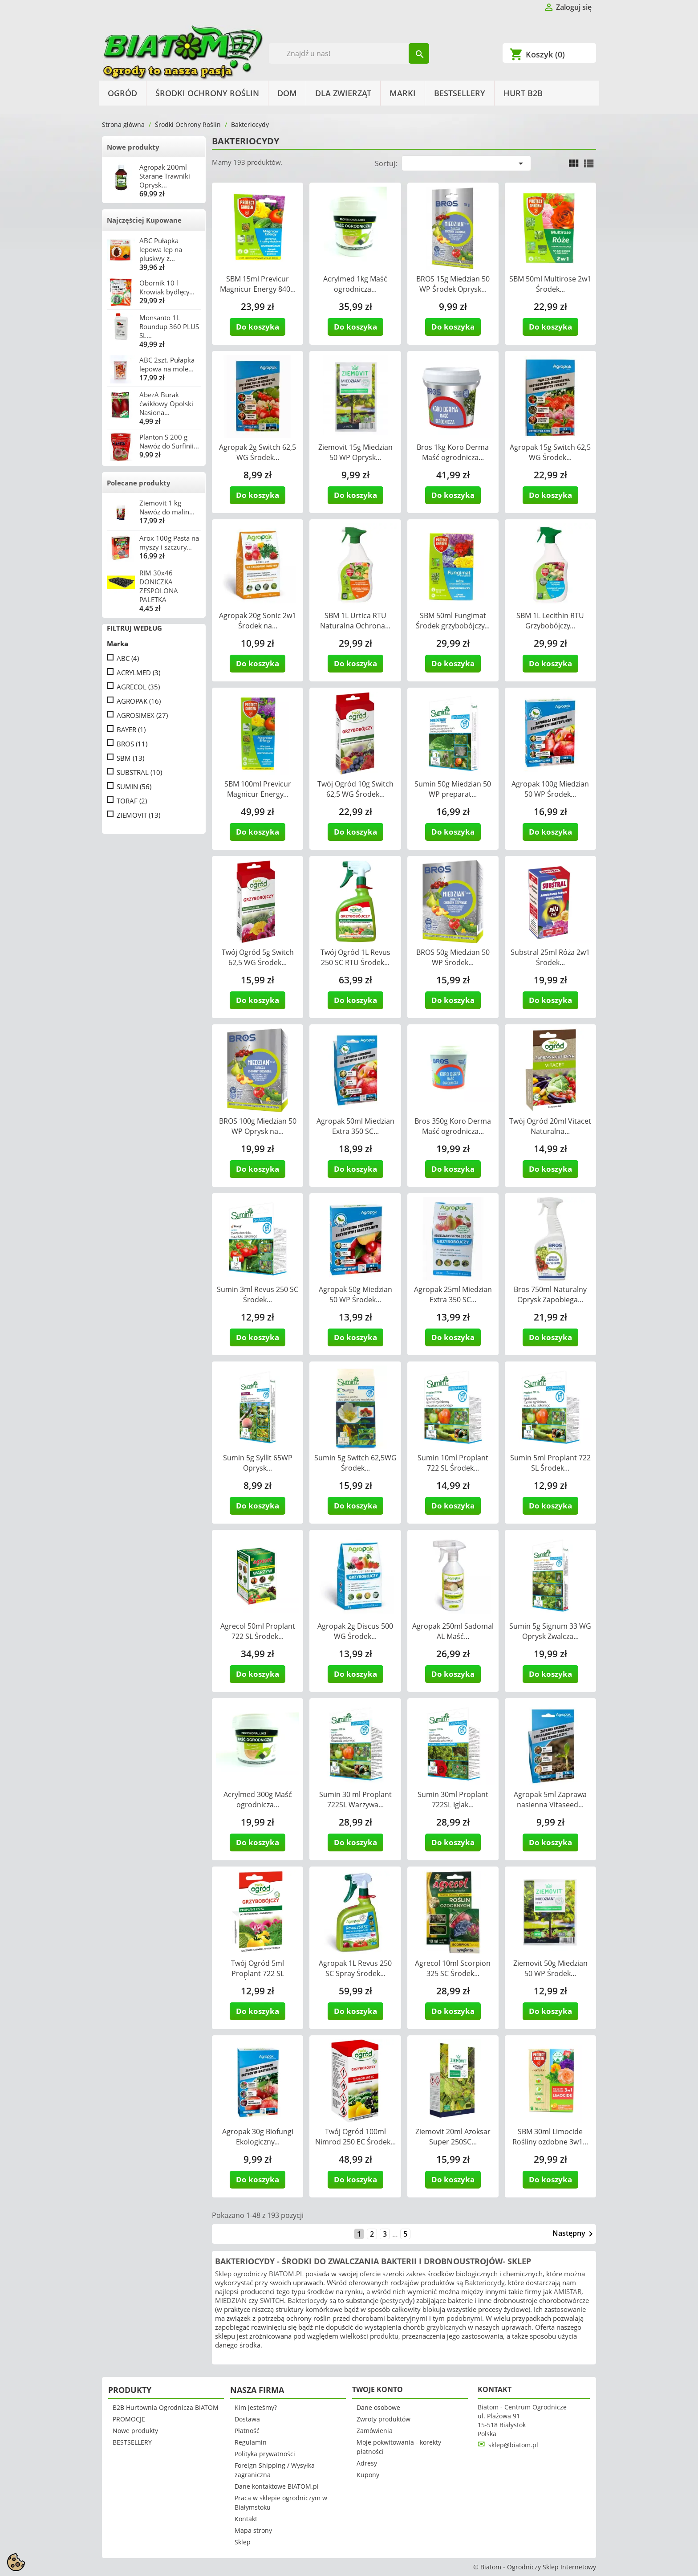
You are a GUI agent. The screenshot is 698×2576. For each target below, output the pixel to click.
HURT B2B (523, 93)
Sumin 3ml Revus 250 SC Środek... (257, 1294)
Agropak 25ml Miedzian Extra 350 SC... (453, 1294)
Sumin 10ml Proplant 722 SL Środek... (453, 1463)
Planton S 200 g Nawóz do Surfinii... (169, 441)
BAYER (131, 729)
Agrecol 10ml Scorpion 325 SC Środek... (453, 1968)
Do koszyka (257, 327)
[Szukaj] (349, 53)
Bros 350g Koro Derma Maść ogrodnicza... (452, 1126)
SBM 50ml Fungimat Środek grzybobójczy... (453, 621)
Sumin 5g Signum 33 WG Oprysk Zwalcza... (550, 1631)
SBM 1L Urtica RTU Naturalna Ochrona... (355, 621)
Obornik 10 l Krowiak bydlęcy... (167, 287)
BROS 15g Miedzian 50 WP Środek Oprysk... (453, 284)
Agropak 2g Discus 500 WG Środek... (355, 1631)
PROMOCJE (129, 2419)
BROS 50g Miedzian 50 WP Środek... (453, 957)
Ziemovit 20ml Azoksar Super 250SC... (453, 2137)
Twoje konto (377, 2389)
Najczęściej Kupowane (144, 220)
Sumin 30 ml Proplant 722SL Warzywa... (355, 1799)
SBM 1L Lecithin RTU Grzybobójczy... (550, 621)
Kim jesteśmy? (256, 2407)
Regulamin (251, 2442)
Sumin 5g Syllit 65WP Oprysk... (257, 1463)
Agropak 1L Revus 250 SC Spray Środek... (355, 1968)
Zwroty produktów (383, 2419)
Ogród (122, 93)
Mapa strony (253, 2530)
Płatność (247, 2430)
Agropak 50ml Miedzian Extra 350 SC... (355, 1126)
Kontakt (246, 2519)
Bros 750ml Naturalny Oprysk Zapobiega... (550, 1294)
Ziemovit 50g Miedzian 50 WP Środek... (550, 1968)
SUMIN (134, 786)
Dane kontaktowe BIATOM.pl (277, 2486)
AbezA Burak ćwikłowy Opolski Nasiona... (166, 403)
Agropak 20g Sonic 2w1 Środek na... (257, 621)
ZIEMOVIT (138, 815)
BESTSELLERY (459, 93)
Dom (287, 93)
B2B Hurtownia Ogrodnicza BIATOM (166, 2407)
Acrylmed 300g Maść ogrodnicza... (257, 1799)
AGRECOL (138, 686)
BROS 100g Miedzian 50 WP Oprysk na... (257, 1126)
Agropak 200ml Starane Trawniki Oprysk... (164, 176)
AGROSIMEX (142, 715)
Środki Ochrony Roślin (207, 93)
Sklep (243, 2542)
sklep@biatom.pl (513, 2445)
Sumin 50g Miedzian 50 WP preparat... (452, 789)
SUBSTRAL (139, 772)
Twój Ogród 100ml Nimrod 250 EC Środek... (355, 2137)
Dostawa (247, 2419)
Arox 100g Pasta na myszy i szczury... (169, 542)
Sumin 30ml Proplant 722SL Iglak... (453, 1799)
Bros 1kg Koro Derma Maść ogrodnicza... (453, 452)
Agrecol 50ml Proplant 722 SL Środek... (257, 1631)
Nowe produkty (133, 147)
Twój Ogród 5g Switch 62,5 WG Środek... (258, 957)
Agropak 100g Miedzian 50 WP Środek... (550, 789)
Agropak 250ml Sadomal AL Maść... (453, 1631)
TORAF (132, 800)
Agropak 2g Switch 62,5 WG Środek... (257, 452)
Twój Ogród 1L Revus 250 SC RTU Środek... (355, 957)
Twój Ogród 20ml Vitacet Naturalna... (550, 1126)
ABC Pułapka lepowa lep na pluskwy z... (160, 249)
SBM (130, 758)
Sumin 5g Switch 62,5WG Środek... (355, 1463)
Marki (403, 93)
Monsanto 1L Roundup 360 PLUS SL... (169, 326)
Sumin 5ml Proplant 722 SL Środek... (550, 1463)
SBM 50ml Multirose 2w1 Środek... (550, 284)
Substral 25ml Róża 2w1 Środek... (550, 957)
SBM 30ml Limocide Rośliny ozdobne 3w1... (550, 2137)
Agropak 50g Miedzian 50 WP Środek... (355, 1294)
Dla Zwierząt (343, 93)
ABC (128, 658)
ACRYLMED (138, 672)
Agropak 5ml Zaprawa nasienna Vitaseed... (550, 1799)
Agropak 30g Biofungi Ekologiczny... (257, 2137)
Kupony (368, 2474)
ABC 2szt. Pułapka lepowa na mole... (167, 364)
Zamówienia (375, 2430)
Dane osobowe (378, 2407)
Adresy (367, 2463)
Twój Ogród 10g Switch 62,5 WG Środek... (355, 789)
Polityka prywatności (265, 2454)
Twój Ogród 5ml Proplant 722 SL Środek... (257, 1973)
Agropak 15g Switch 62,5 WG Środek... (550, 452)
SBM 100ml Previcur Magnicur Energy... (257, 789)
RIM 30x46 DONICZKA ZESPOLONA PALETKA (158, 586)
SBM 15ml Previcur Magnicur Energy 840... (258, 284)
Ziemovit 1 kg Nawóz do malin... (167, 507)
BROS (132, 743)
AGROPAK (139, 701)
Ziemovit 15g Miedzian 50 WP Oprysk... (355, 452)
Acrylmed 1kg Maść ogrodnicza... (355, 284)
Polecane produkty (138, 482)
